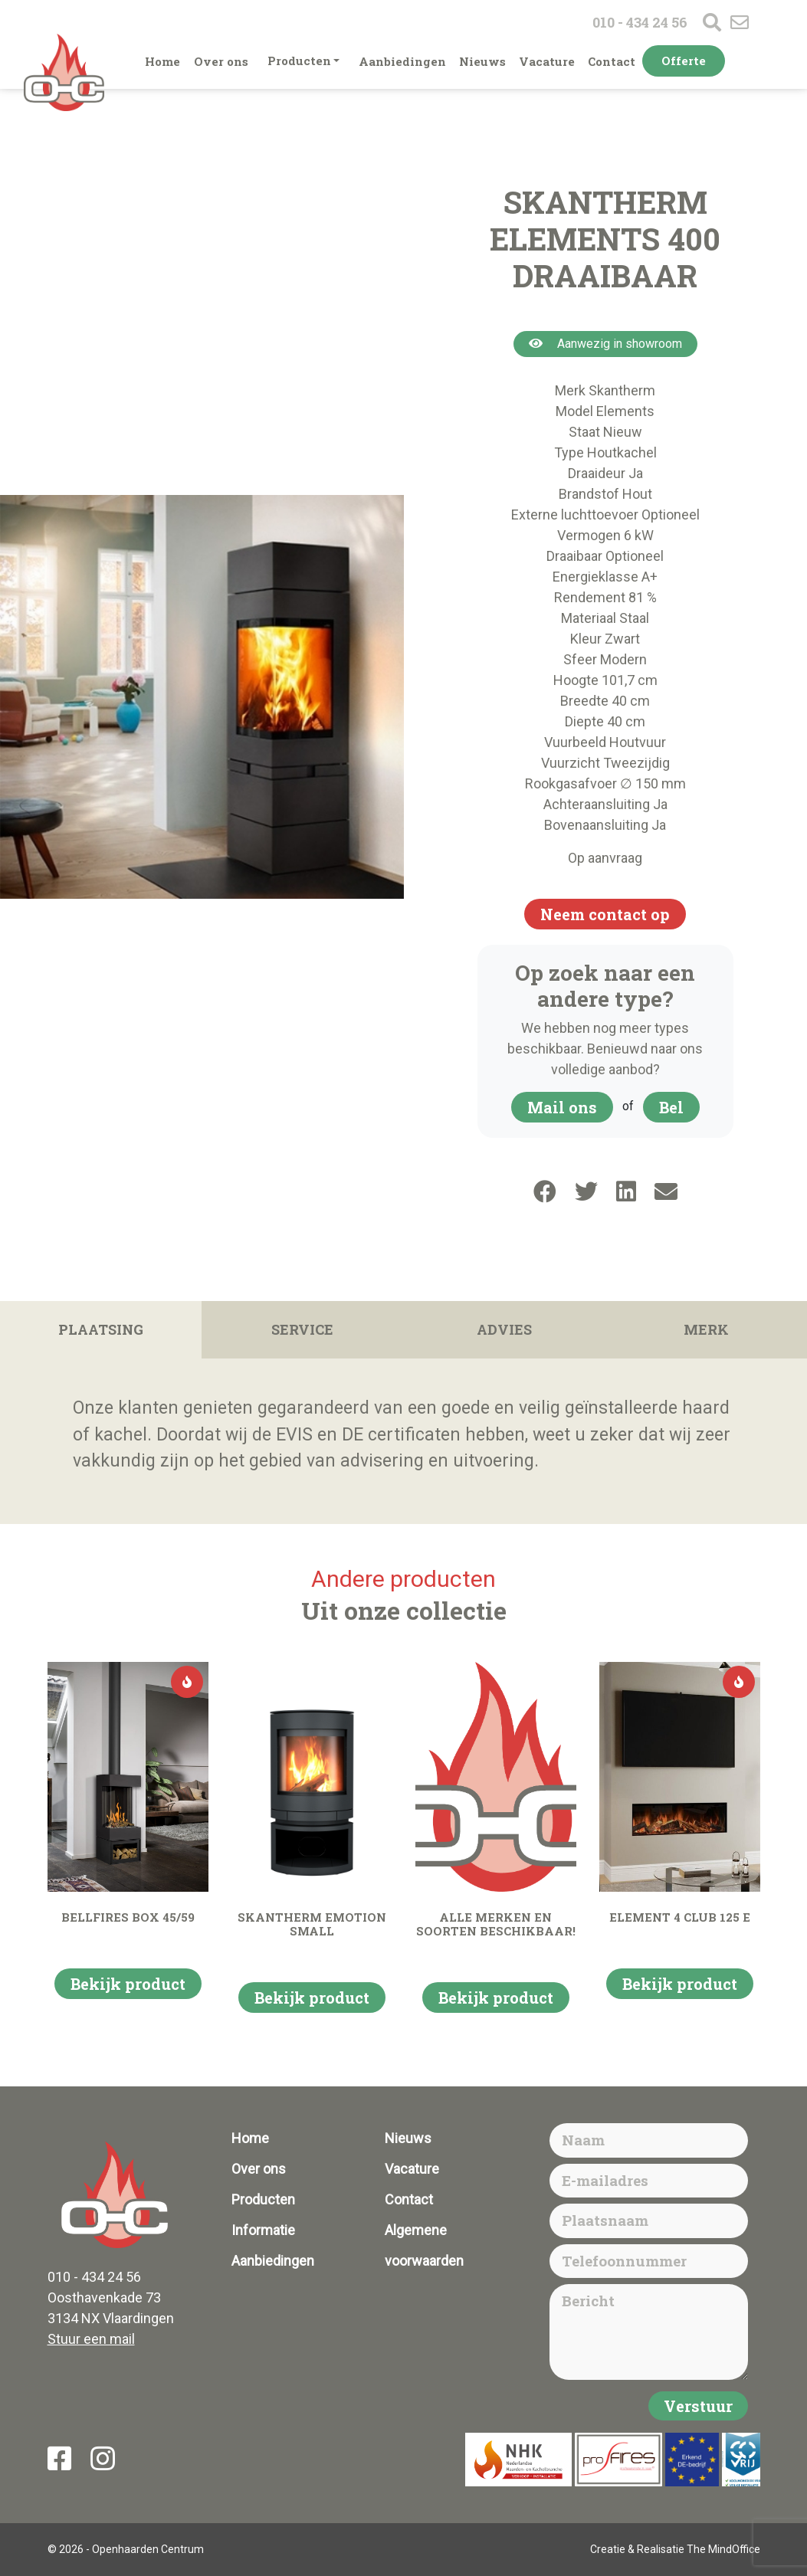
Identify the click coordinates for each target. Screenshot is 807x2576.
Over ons (221, 61)
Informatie (263, 2230)
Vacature (547, 61)
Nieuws (482, 61)
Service (302, 1329)
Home (162, 61)
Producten (299, 60)
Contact (611, 61)
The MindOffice (723, 2549)
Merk (706, 1329)
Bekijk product (128, 1984)
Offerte (683, 60)
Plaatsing (100, 1329)
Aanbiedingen (402, 61)
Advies (504, 1329)
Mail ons (562, 1107)
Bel (671, 1107)
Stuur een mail (91, 2339)
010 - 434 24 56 (639, 22)
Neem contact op (605, 914)
